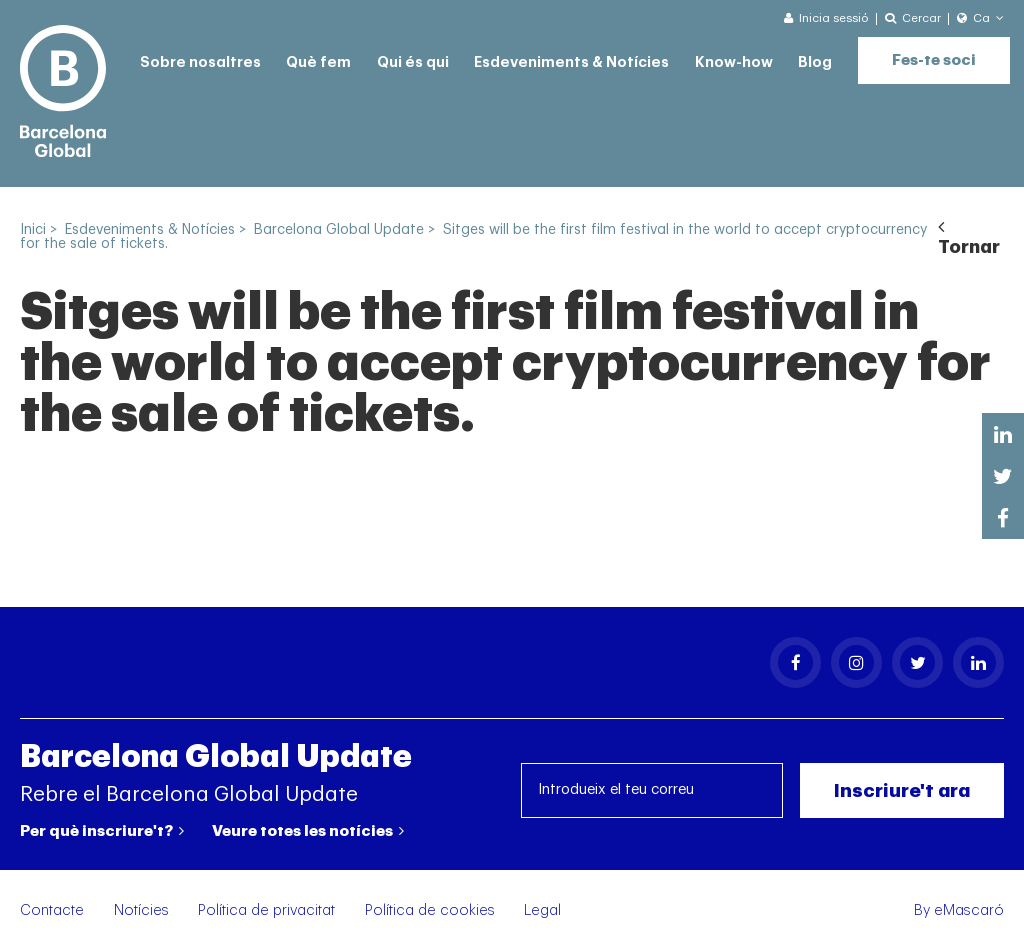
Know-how (734, 62)
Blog (815, 62)
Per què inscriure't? (102, 831)
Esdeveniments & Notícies (571, 62)
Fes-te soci (934, 60)
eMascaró (969, 910)
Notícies (141, 910)
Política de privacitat (266, 910)
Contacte (52, 910)
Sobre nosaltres (200, 62)
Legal (542, 910)
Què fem (318, 62)
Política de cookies (430, 910)
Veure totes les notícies (308, 831)
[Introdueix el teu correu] (652, 790)
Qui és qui (413, 62)
